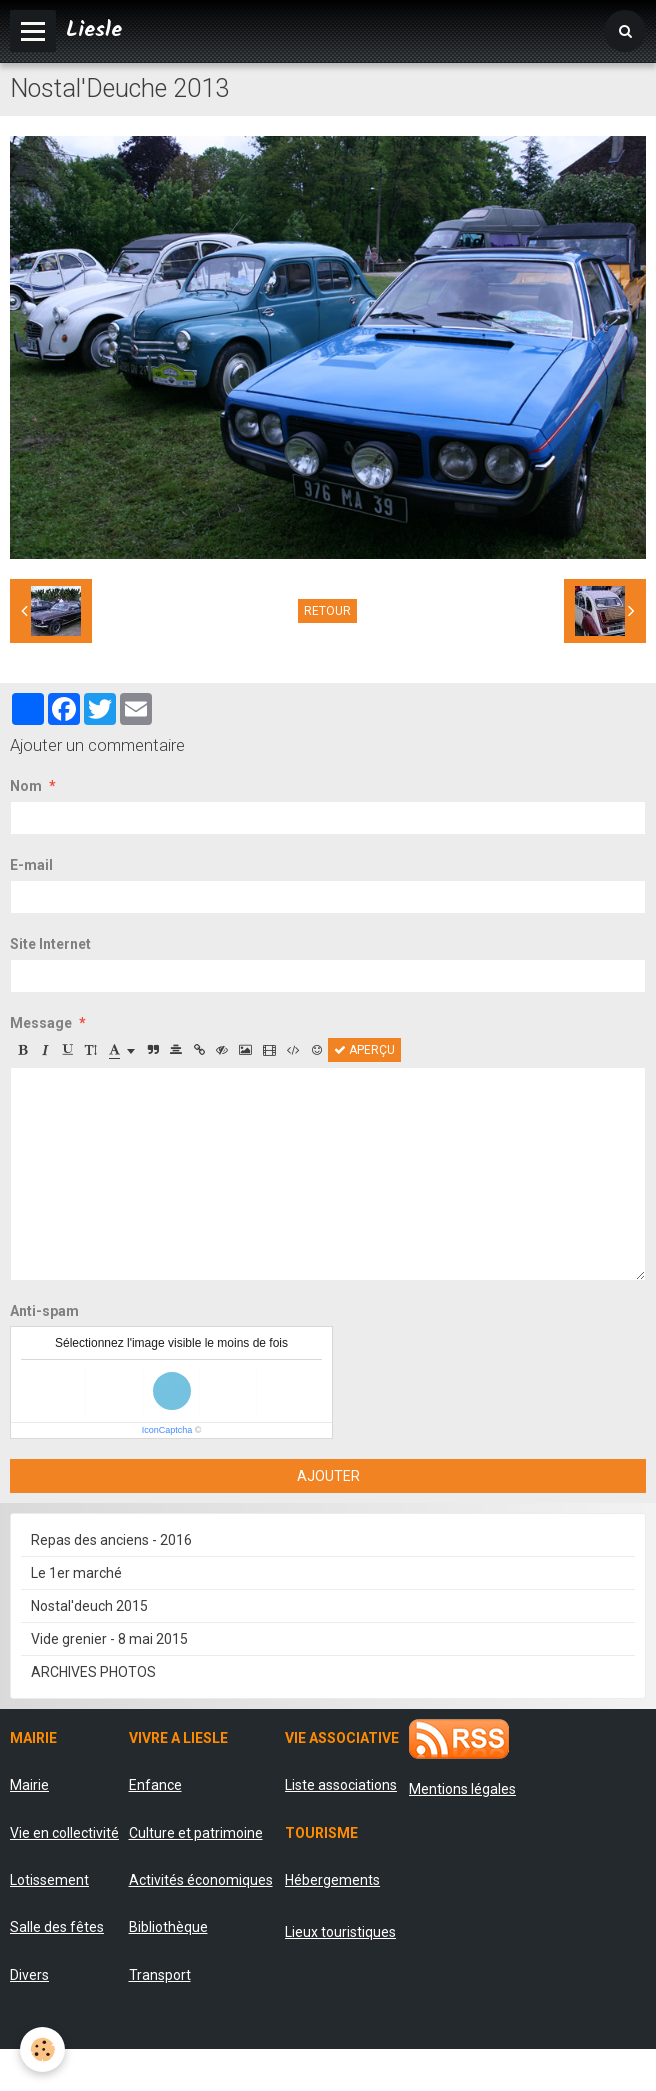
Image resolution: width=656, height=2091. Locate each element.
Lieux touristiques (340, 1932)
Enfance (155, 1785)
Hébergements (332, 1880)
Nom (26, 786)
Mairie (29, 1785)
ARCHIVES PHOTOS (93, 1672)
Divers (29, 1975)
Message (41, 1023)
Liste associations (341, 1785)
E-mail (31, 865)
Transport (160, 1975)
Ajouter (328, 1476)
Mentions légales (462, 1789)
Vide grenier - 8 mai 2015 (109, 1639)
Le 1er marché (76, 1573)
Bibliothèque (168, 1927)
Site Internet (50, 944)
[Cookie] (42, 2049)
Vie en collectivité (64, 1833)
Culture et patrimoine (196, 1833)
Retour (327, 611)
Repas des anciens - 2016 (111, 1540)
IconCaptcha (167, 1430)
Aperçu (364, 1050)
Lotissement (49, 1880)
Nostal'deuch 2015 (89, 1606)
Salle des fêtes (57, 1927)
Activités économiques (201, 1880)
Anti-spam (44, 1311)
